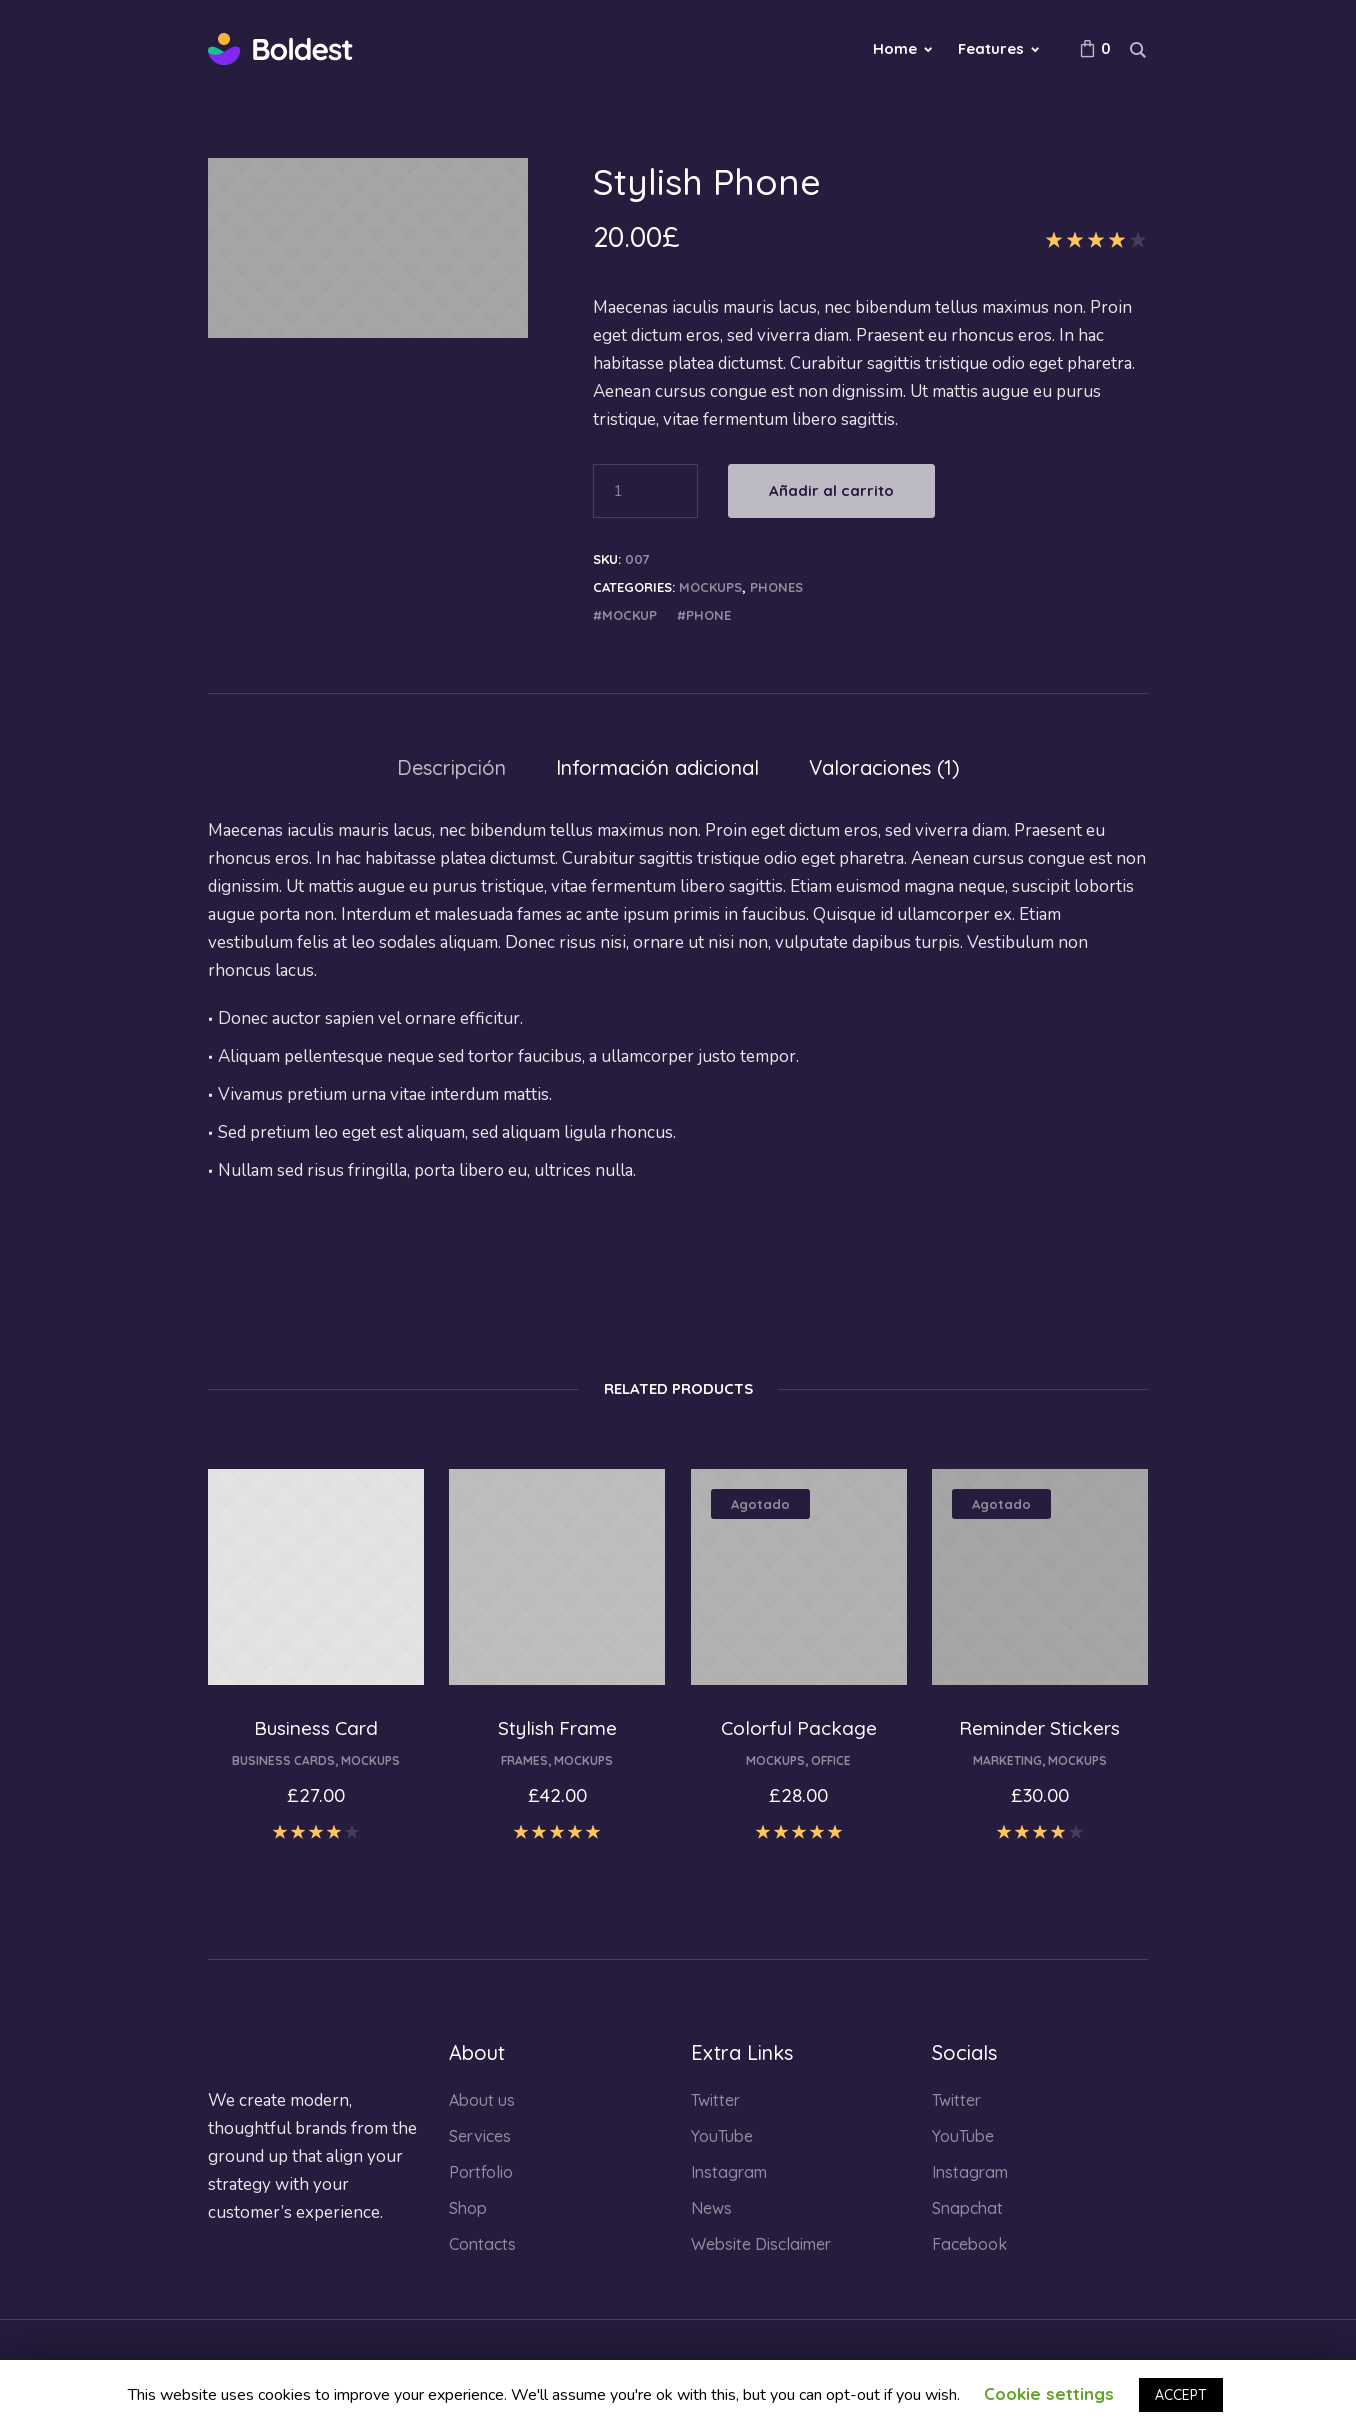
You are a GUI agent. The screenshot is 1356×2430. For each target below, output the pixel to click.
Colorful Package (799, 1728)
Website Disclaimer (761, 2244)
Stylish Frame (557, 1728)
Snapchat (967, 2208)
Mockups (710, 587)
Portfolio (481, 2172)
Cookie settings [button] (1049, 2393)
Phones (776, 587)
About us (482, 2100)
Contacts (482, 2244)
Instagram (729, 2172)
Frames (524, 1760)
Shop (468, 2208)
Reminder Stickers (1039, 1728)
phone (708, 615)
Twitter (715, 2100)
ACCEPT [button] (1181, 2395)
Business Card (316, 1728)
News (711, 2208)
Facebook (969, 2244)
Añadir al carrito (831, 490)
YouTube (722, 2136)
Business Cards (283, 1760)
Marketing (1007, 1760)
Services (480, 2136)
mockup (629, 615)
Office (831, 1760)
